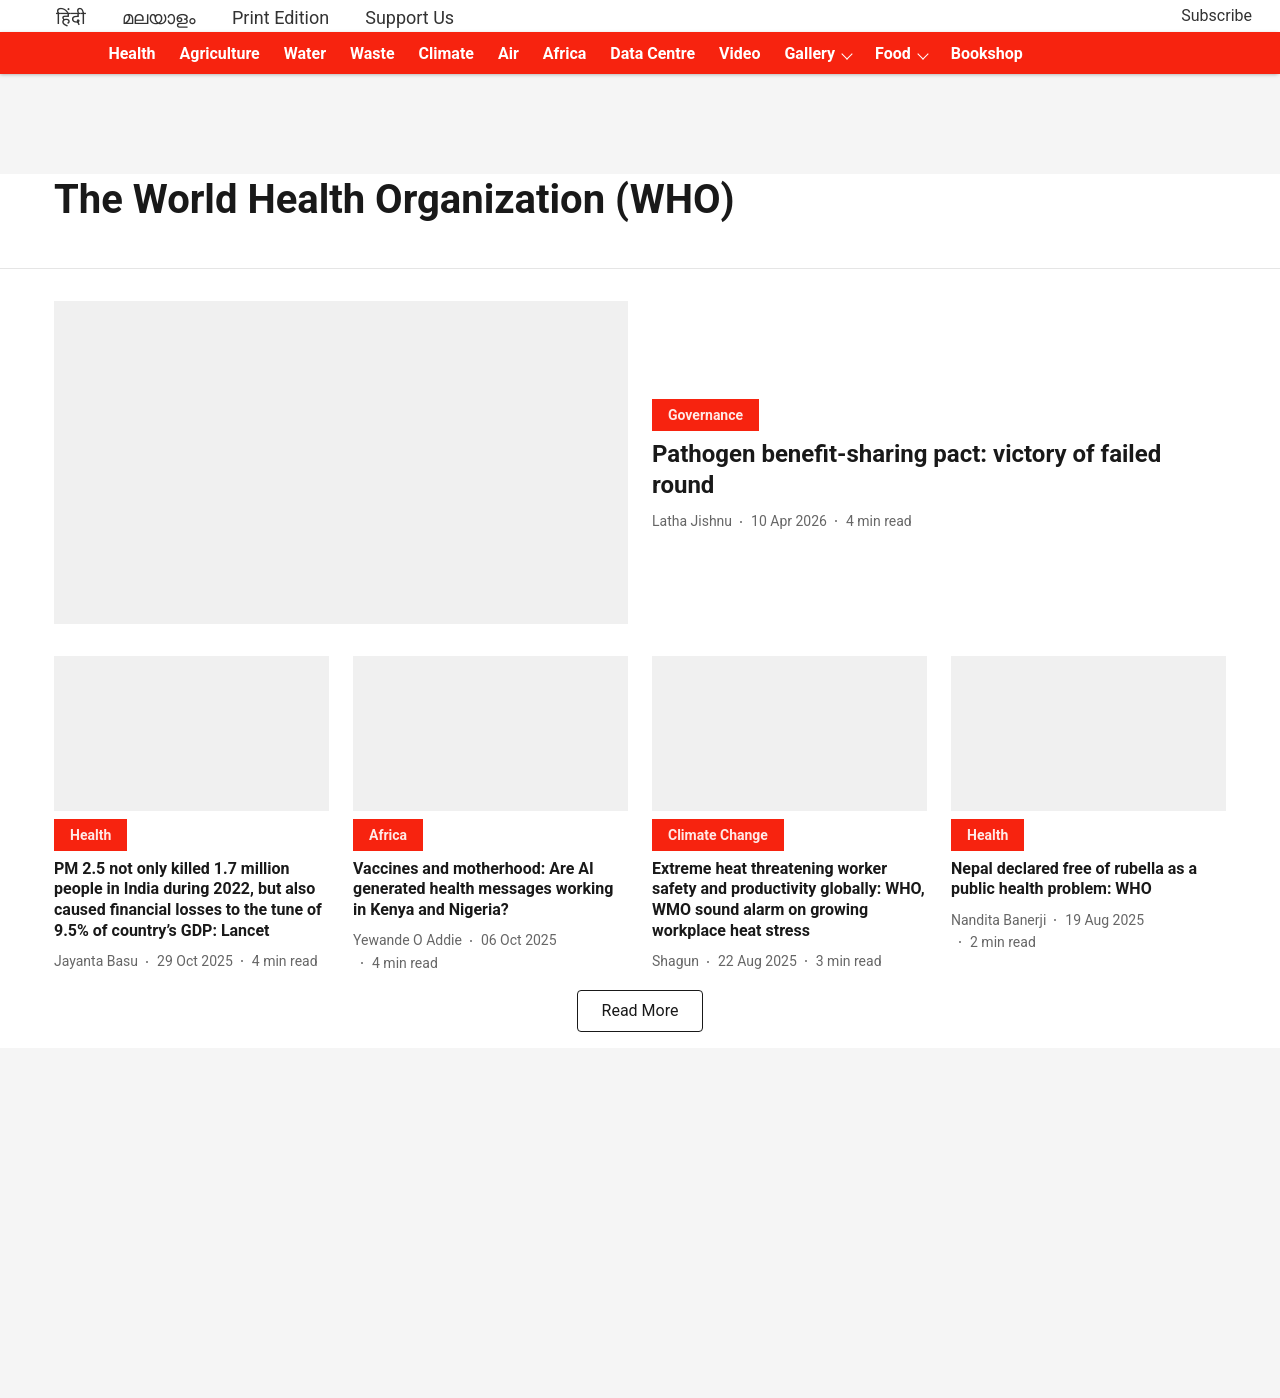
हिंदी (71, 17)
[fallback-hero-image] (341, 462)
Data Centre (652, 53)
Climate (446, 53)
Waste (372, 53)
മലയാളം (159, 17)
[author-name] (696, 521)
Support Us (409, 17)
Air (508, 53)
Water (305, 53)
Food (893, 53)
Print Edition (280, 17)
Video (739, 53)
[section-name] (705, 414)
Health (131, 53)
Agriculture (220, 53)
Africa (564, 53)
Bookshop (987, 53)
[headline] (939, 470)
